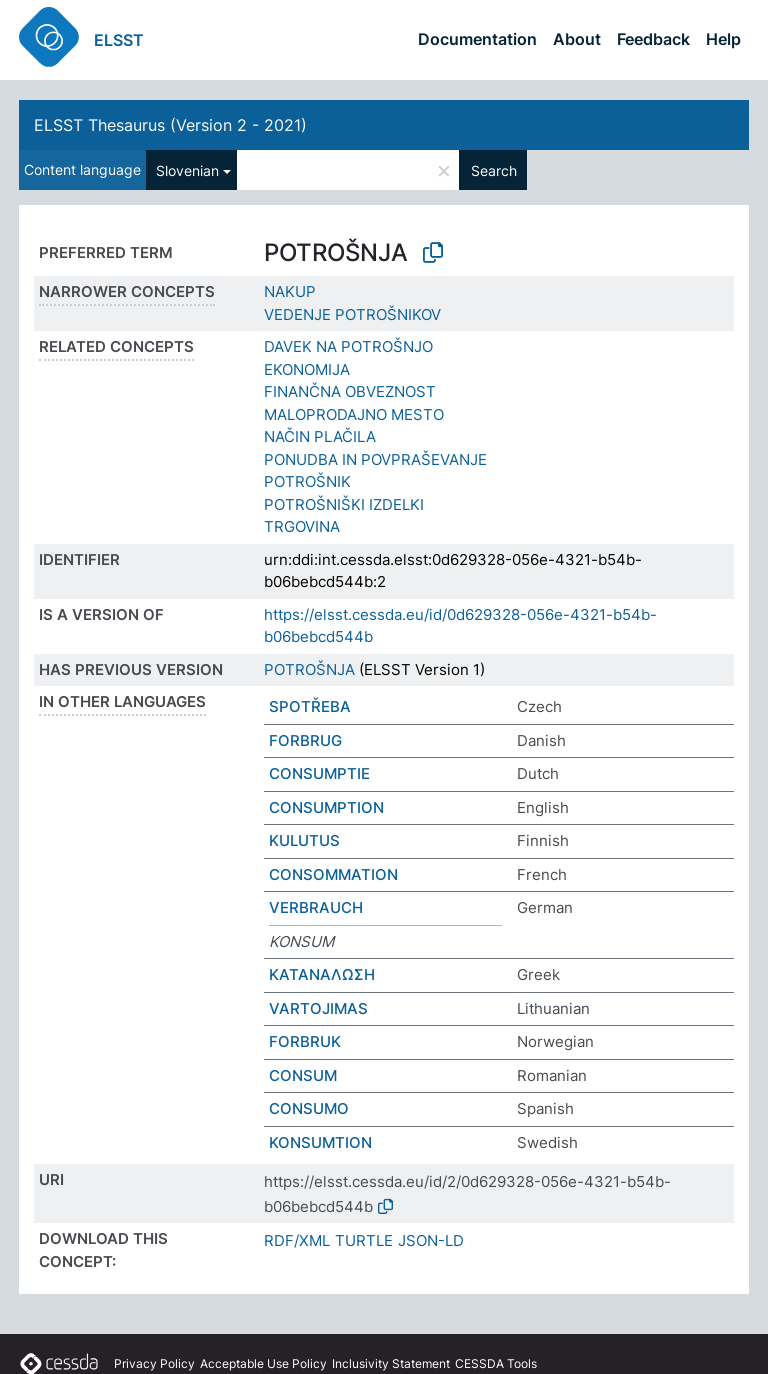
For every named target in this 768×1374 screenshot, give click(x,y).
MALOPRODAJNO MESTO (354, 414)
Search (494, 170)
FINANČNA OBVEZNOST (350, 391)
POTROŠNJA (309, 669)
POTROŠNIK (307, 481)
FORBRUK (305, 1041)
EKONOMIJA (307, 369)
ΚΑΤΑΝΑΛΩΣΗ (322, 974)
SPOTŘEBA (310, 706)
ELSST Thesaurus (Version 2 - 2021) (170, 125)
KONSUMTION (320, 1142)
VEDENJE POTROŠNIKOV (352, 314)
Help (723, 39)
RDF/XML (297, 1240)
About (577, 39)
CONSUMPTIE (319, 773)
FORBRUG (305, 740)
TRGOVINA (302, 526)
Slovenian (187, 170)
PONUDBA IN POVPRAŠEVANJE (375, 459)
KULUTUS (304, 840)
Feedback (653, 39)
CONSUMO (309, 1108)
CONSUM (303, 1075)
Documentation (477, 39)
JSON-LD (431, 1240)
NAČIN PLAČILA (320, 436)
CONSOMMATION (333, 874)
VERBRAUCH (316, 907)
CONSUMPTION (326, 807)
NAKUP (290, 291)
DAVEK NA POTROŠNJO (348, 346)
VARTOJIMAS (318, 1008)
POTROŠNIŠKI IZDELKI (344, 504)
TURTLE (364, 1240)
